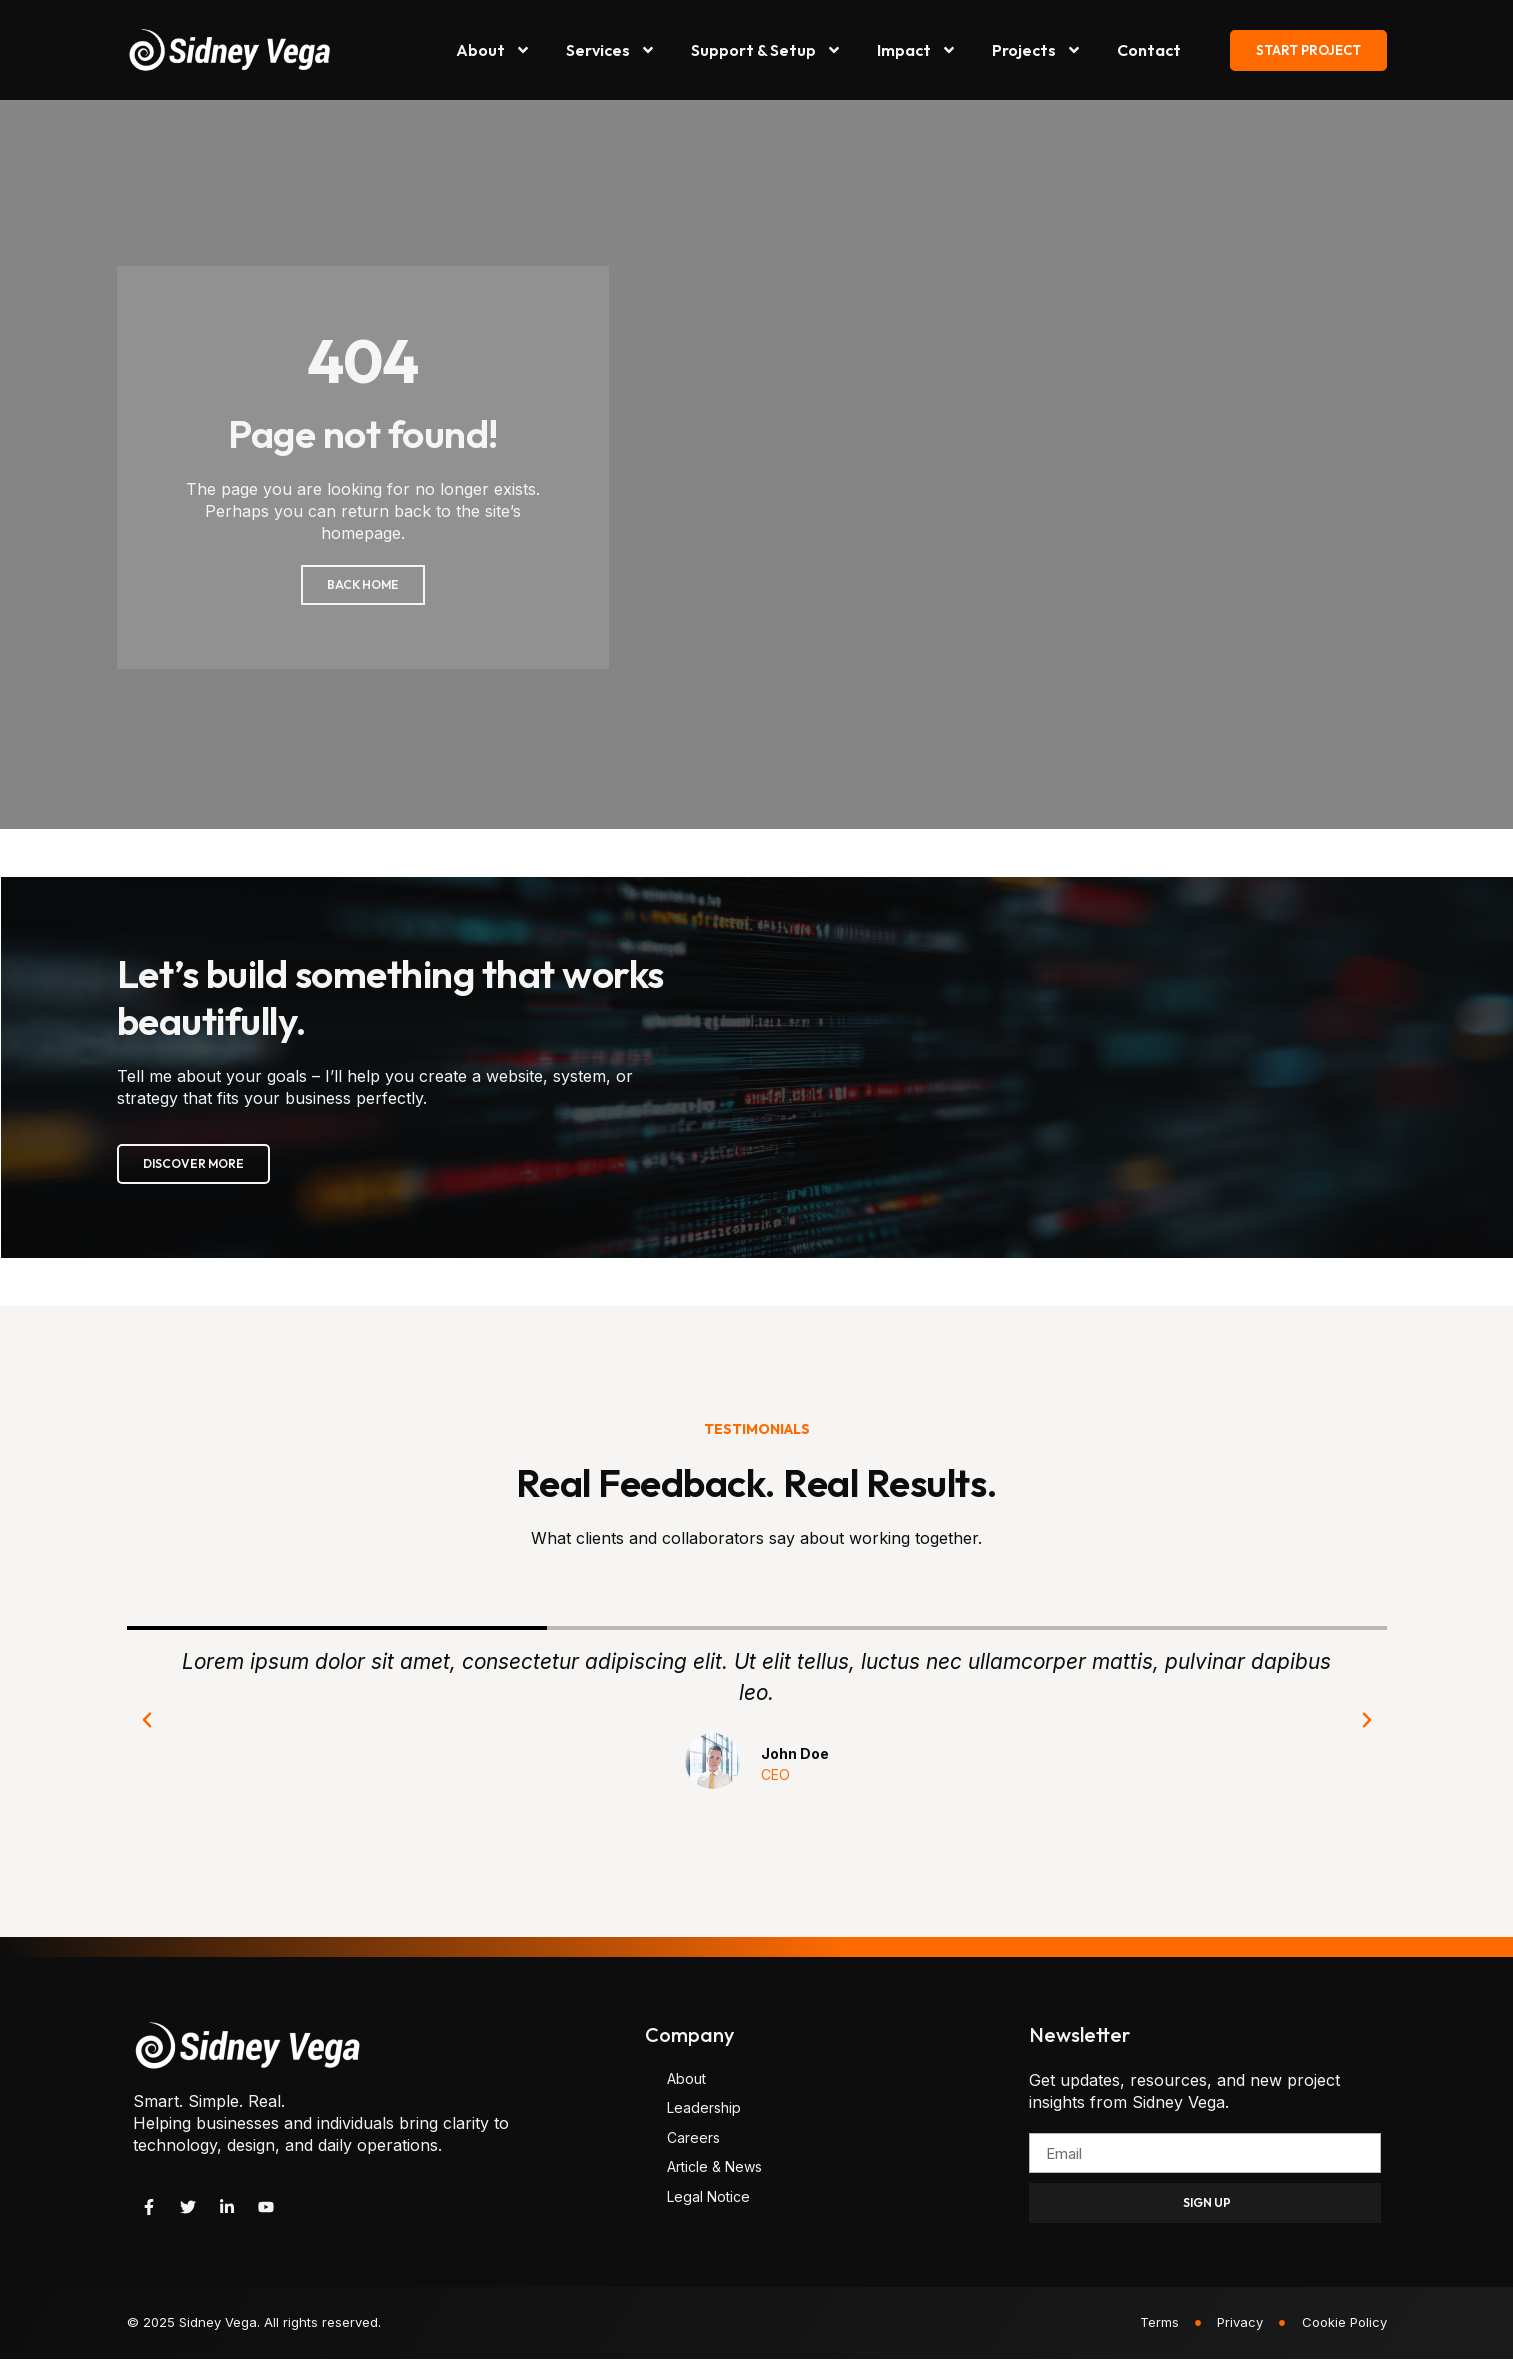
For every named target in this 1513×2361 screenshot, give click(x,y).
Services (611, 50)
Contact (1149, 50)
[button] (147, 1722)
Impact (917, 50)
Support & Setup (766, 50)
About (493, 50)
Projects (1037, 50)
